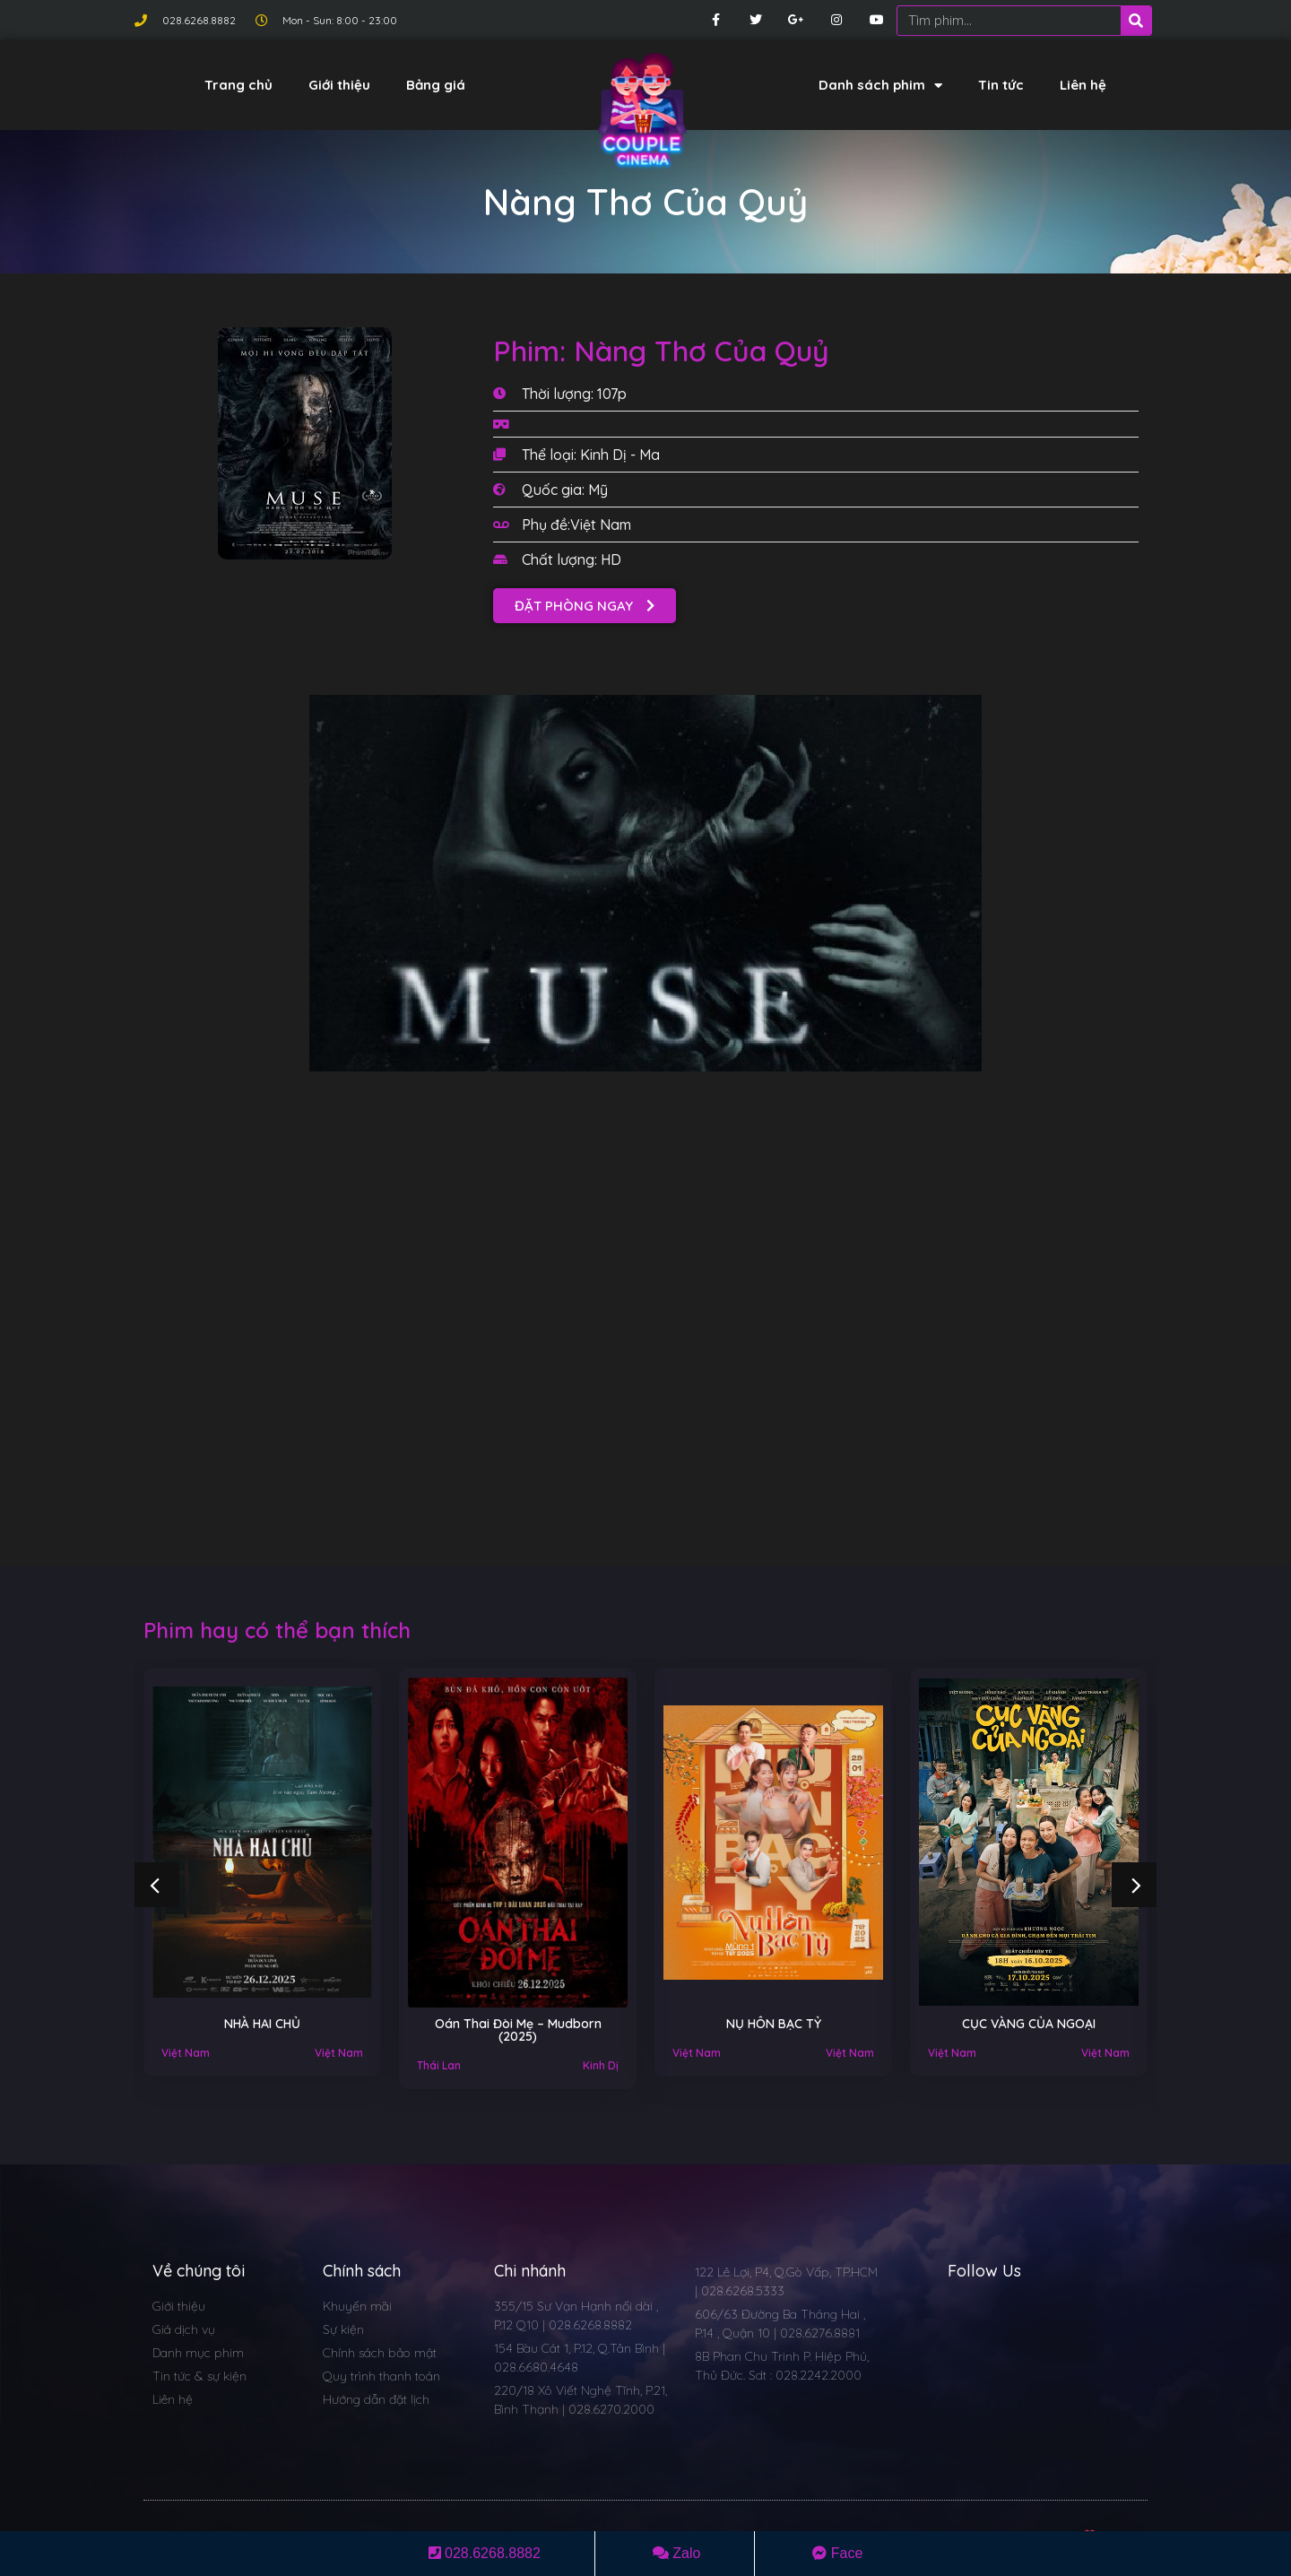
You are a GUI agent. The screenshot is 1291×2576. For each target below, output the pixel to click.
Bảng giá (435, 84)
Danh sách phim (880, 85)
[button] (584, 605)
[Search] (1136, 20)
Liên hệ (1083, 84)
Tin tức (1001, 84)
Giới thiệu (339, 84)
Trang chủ (238, 84)
